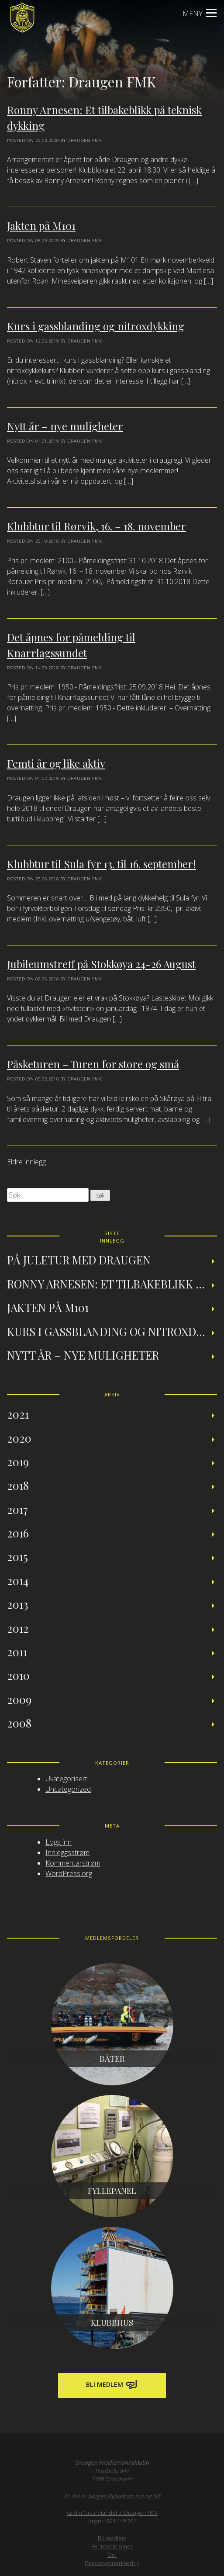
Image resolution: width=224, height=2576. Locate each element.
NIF (157, 2496)
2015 (17, 1556)
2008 (19, 1722)
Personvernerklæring (112, 2563)
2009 (19, 1699)
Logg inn (58, 1842)
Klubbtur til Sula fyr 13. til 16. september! (101, 864)
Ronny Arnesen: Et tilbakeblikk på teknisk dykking (112, 1283)
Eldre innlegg (26, 1162)
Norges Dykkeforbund (116, 2496)
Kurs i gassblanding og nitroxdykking (95, 326)
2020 (19, 1437)
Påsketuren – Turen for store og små (93, 1064)
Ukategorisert (66, 1778)
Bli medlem (112, 2385)
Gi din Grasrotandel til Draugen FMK (112, 2513)
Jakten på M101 (41, 225)
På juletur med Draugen (79, 1259)
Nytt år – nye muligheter (65, 426)
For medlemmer (112, 2546)
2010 (18, 1675)
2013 (17, 1603)
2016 (18, 1532)
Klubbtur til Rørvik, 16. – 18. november (96, 526)
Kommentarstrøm (72, 1863)
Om (112, 2555)
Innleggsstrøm (67, 1852)
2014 (18, 1580)
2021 (18, 1413)
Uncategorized (68, 1789)
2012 (18, 1627)
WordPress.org (68, 1873)
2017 (17, 1509)
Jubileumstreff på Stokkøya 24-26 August (101, 964)
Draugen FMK (84, 140)
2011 (17, 1651)
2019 (18, 1461)
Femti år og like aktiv (56, 763)
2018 (18, 1485)
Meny (200, 14)
